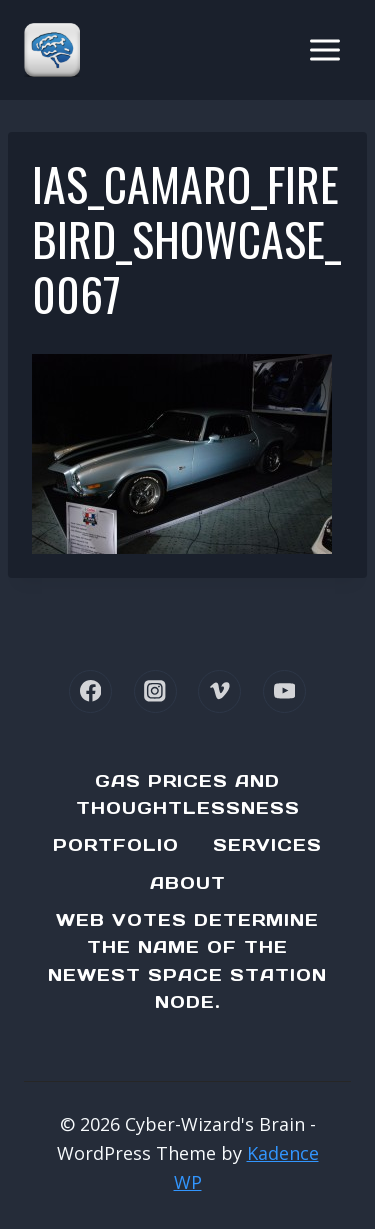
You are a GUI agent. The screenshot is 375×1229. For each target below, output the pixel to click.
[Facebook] (90, 691)
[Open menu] (324, 49)
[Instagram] (155, 691)
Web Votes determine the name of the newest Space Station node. (187, 961)
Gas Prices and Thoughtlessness (188, 794)
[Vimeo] (219, 691)
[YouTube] (284, 691)
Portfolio (116, 845)
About (188, 883)
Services (267, 845)
